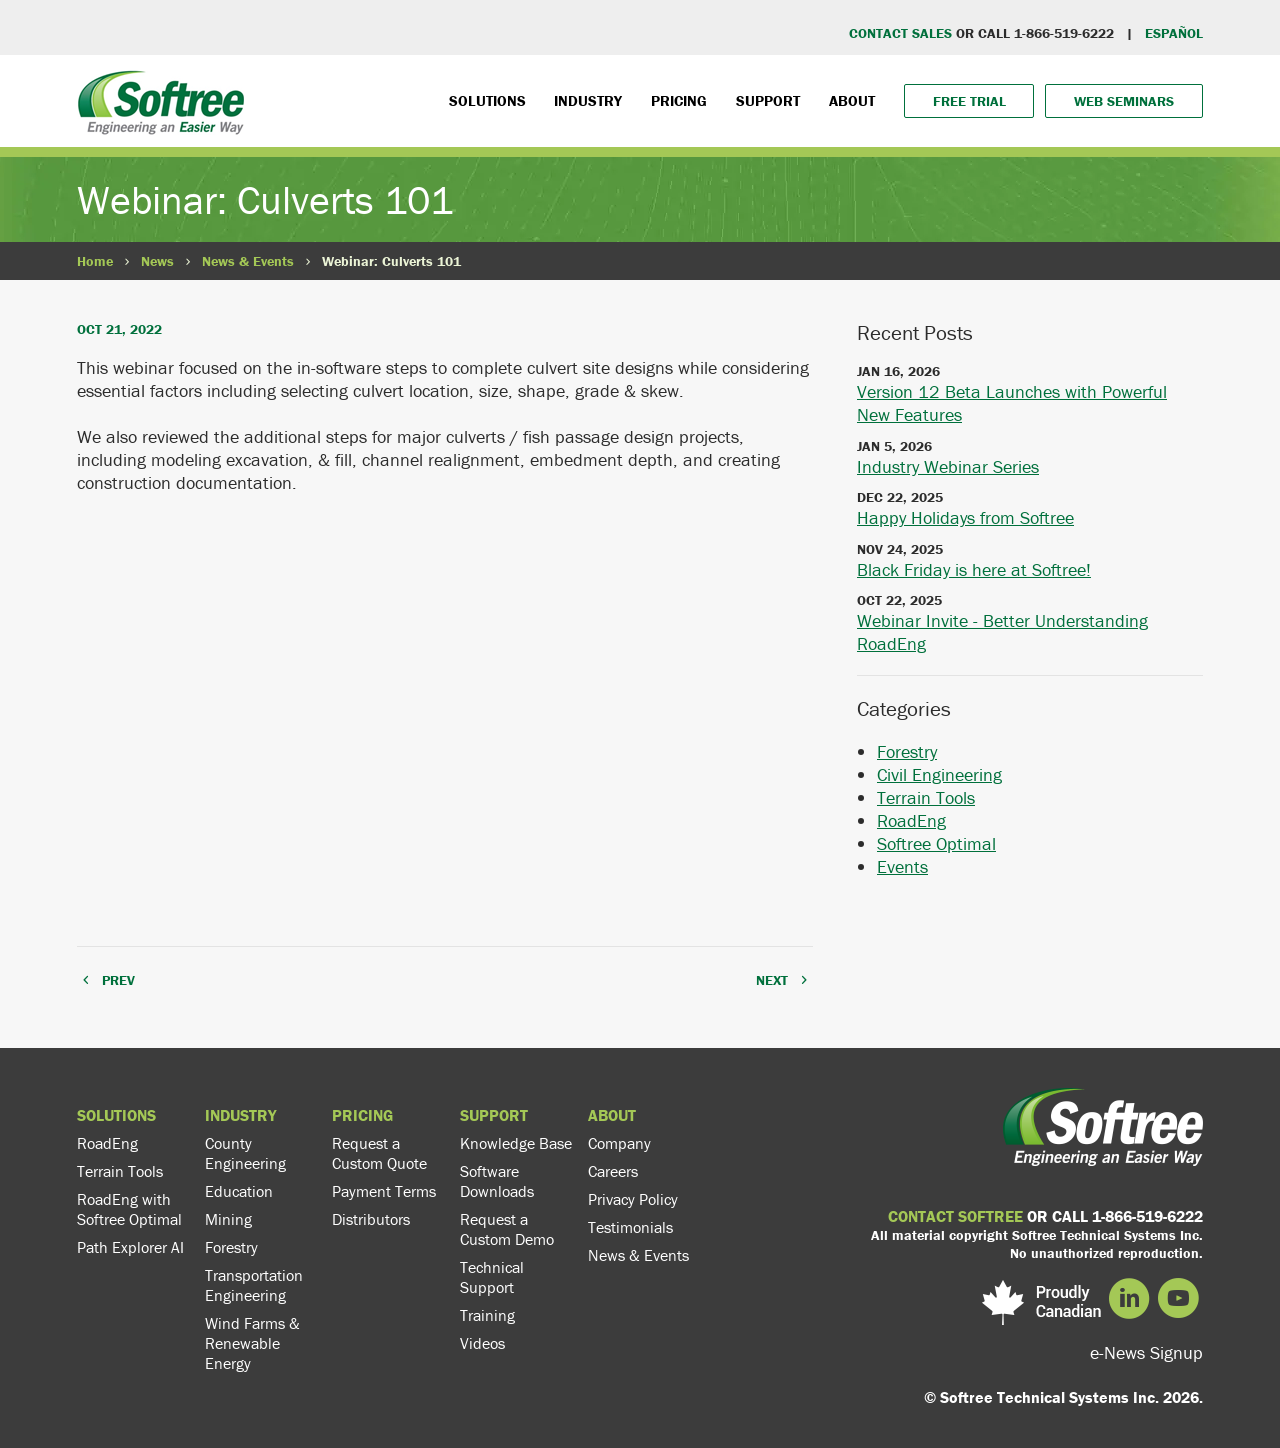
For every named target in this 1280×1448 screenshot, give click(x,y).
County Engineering (245, 1153)
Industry (588, 100)
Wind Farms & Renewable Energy (252, 1343)
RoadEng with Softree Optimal (129, 1209)
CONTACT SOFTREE (955, 1216)
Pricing (679, 100)
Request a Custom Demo (507, 1229)
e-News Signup (1146, 1352)
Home (95, 261)
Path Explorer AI (130, 1247)
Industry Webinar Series (948, 466)
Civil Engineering (939, 774)
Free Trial (969, 101)
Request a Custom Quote (379, 1153)
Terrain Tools (926, 797)
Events (902, 866)
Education (239, 1191)
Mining (228, 1219)
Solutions (487, 100)
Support (768, 100)
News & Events (248, 261)
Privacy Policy (633, 1199)
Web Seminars (1124, 101)
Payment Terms (384, 1191)
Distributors (371, 1219)
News (157, 261)
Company (619, 1143)
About (852, 100)
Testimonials (630, 1227)
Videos (482, 1343)
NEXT (772, 980)
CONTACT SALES (900, 33)
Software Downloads (497, 1181)
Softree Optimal (936, 843)
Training (487, 1315)
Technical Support (492, 1277)
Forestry (907, 751)
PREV (118, 980)
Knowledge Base (516, 1143)
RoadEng (911, 820)
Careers (613, 1171)
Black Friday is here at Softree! (974, 569)
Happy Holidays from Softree (965, 517)
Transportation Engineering (254, 1285)
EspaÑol (1174, 33)
